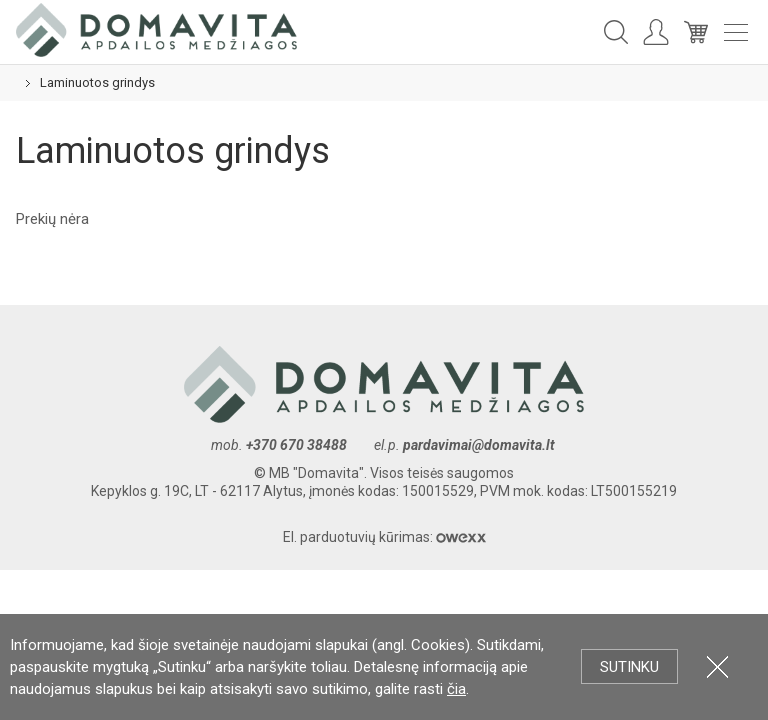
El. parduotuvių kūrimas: (384, 537)
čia (456, 689)
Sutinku (629, 667)
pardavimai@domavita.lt (480, 445)
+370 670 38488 (296, 445)
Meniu (736, 32)
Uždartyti (717, 666)
